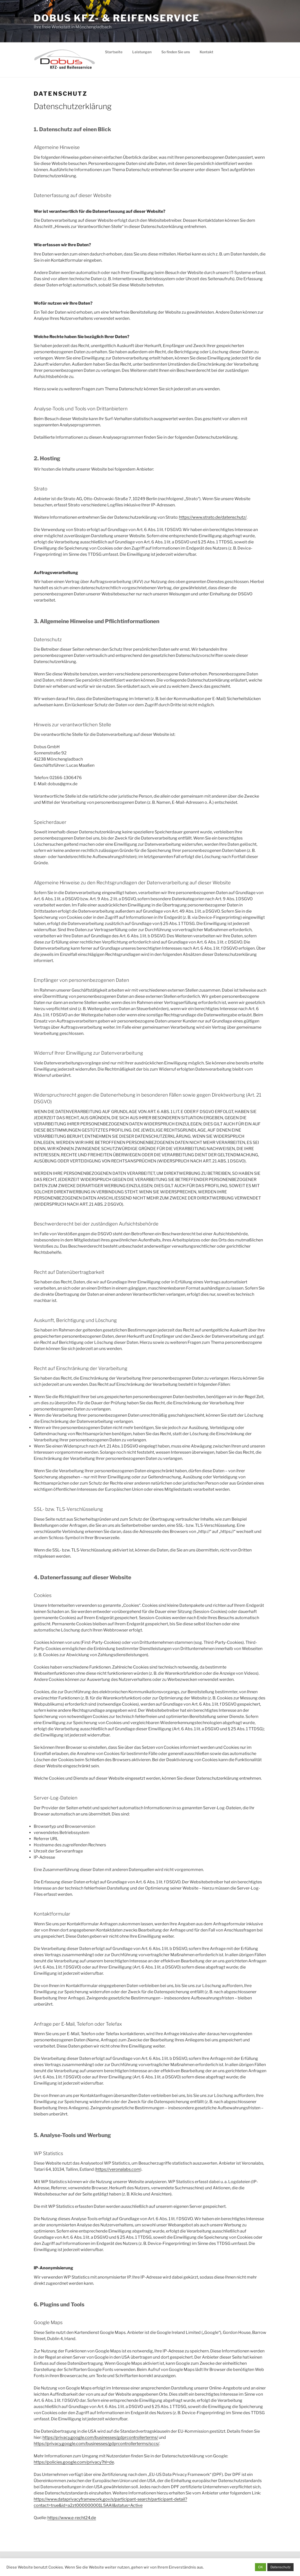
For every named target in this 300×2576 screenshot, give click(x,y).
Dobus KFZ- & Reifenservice (117, 18)
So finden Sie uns (175, 52)
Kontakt (206, 52)
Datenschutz (280, 2567)
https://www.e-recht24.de (71, 2517)
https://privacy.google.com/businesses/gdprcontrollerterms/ (100, 2437)
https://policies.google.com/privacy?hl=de (74, 2462)
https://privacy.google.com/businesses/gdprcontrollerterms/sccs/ (96, 2443)
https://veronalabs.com (118, 2169)
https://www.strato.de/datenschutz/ (212, 517)
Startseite (113, 52)
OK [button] (260, 2567)
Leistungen (142, 52)
